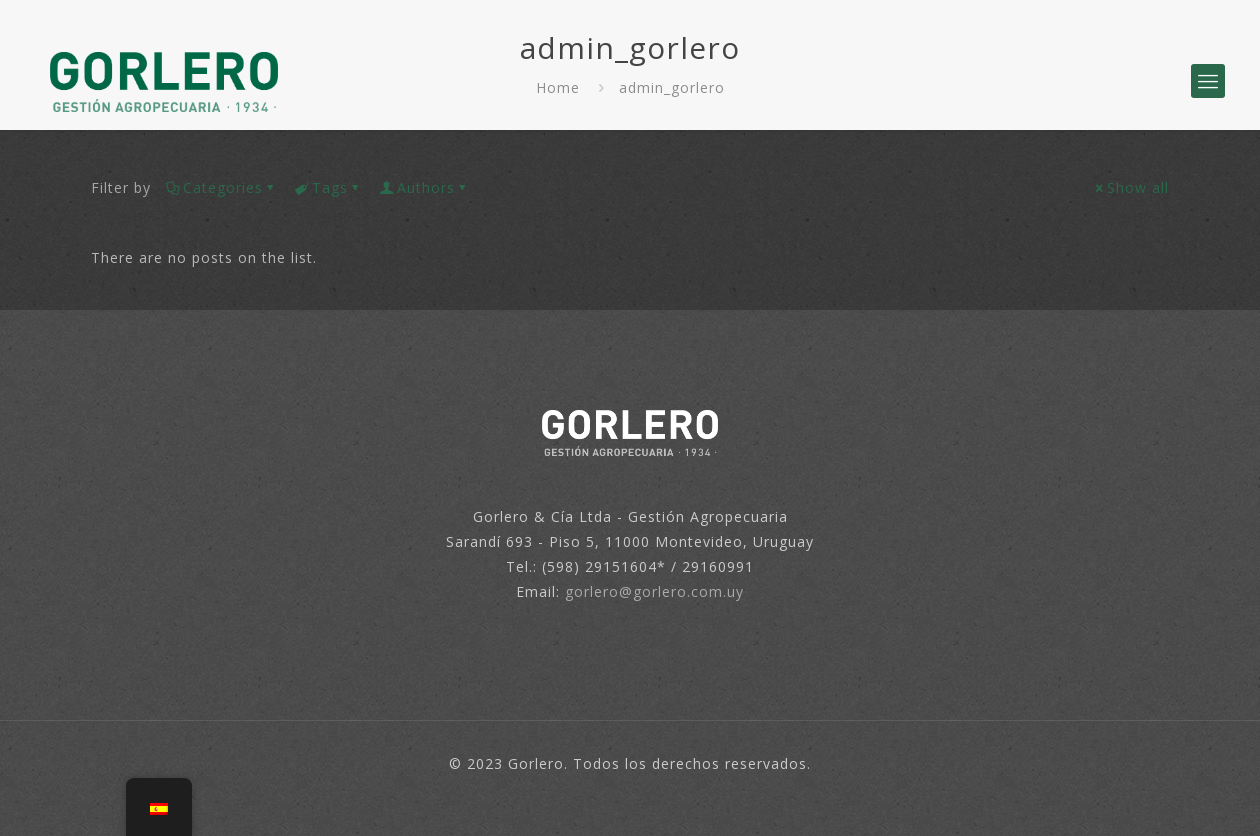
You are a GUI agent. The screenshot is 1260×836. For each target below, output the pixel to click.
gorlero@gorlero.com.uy (654, 591)
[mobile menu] (1208, 81)
